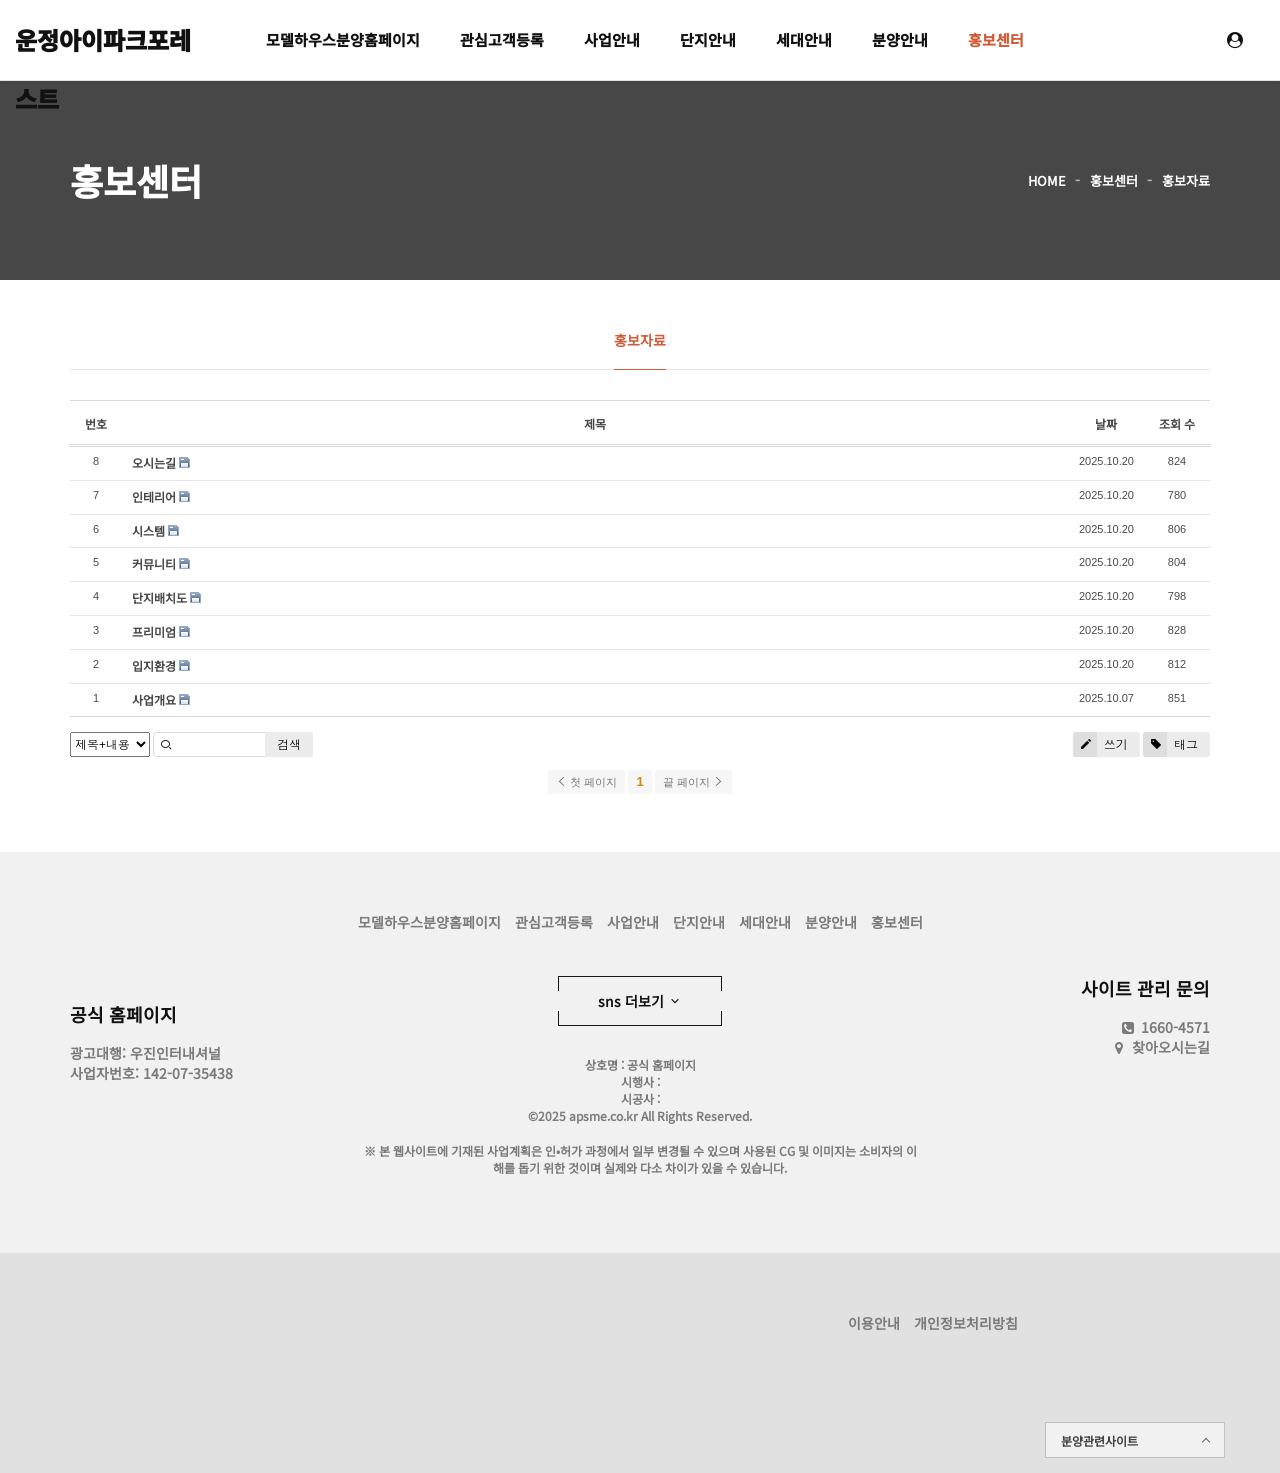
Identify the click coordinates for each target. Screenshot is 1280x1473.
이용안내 (874, 1323)
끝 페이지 (693, 782)
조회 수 (1177, 423)
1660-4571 (1164, 1027)
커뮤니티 (154, 563)
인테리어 (154, 496)
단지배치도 (159, 597)
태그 (1170, 744)
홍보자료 (1186, 180)
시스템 (148, 530)
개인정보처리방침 (966, 1323)
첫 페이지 (586, 782)
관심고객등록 (502, 39)
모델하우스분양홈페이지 (343, 39)
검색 (289, 744)
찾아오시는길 (1171, 1047)
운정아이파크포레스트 (103, 46)
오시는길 (154, 462)
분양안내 (900, 39)
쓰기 (1100, 744)
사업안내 (612, 39)
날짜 (1106, 423)
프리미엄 (154, 631)
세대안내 (804, 39)
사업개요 (154, 699)
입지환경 (154, 665)
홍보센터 (996, 39)
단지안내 (708, 39)
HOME (1047, 180)
